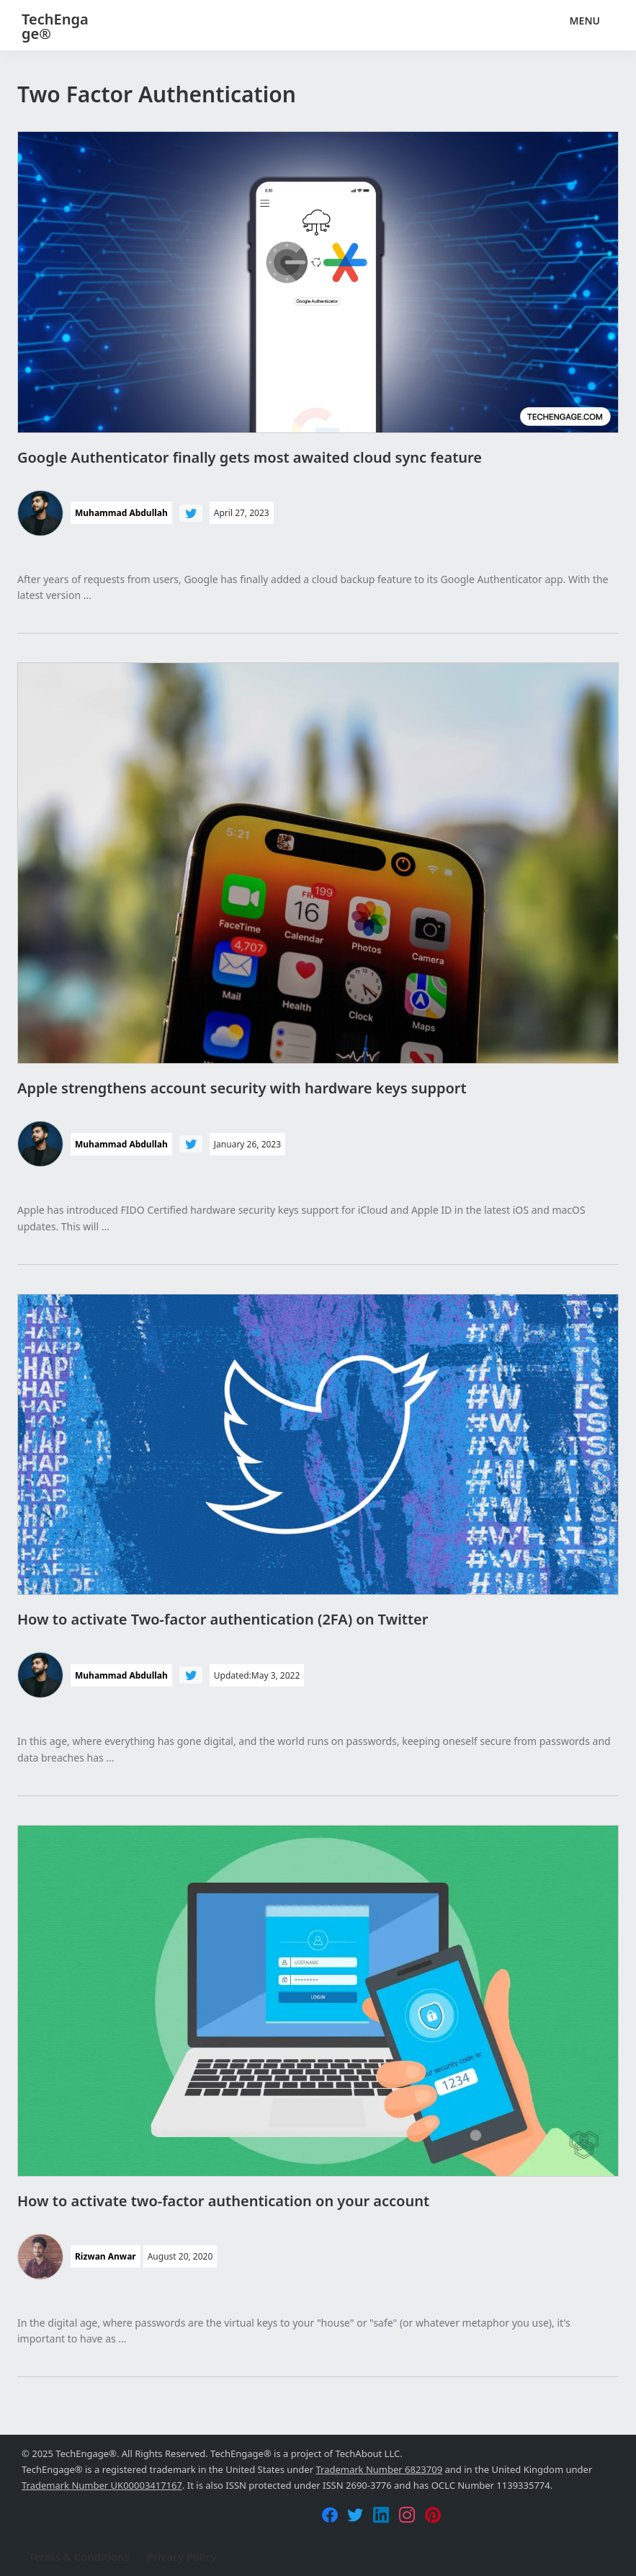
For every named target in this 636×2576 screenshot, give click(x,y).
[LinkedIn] (381, 2515)
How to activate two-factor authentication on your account (223, 2201)
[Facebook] (330, 2515)
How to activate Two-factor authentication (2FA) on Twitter (222, 1619)
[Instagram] (407, 2515)
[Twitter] (355, 2515)
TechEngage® (55, 26)
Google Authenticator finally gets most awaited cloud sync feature (249, 457)
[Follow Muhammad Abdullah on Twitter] (190, 513)
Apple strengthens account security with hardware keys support (242, 1088)
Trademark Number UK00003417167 (102, 2485)
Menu (585, 20)
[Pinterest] (433, 2515)
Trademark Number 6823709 (378, 2469)
